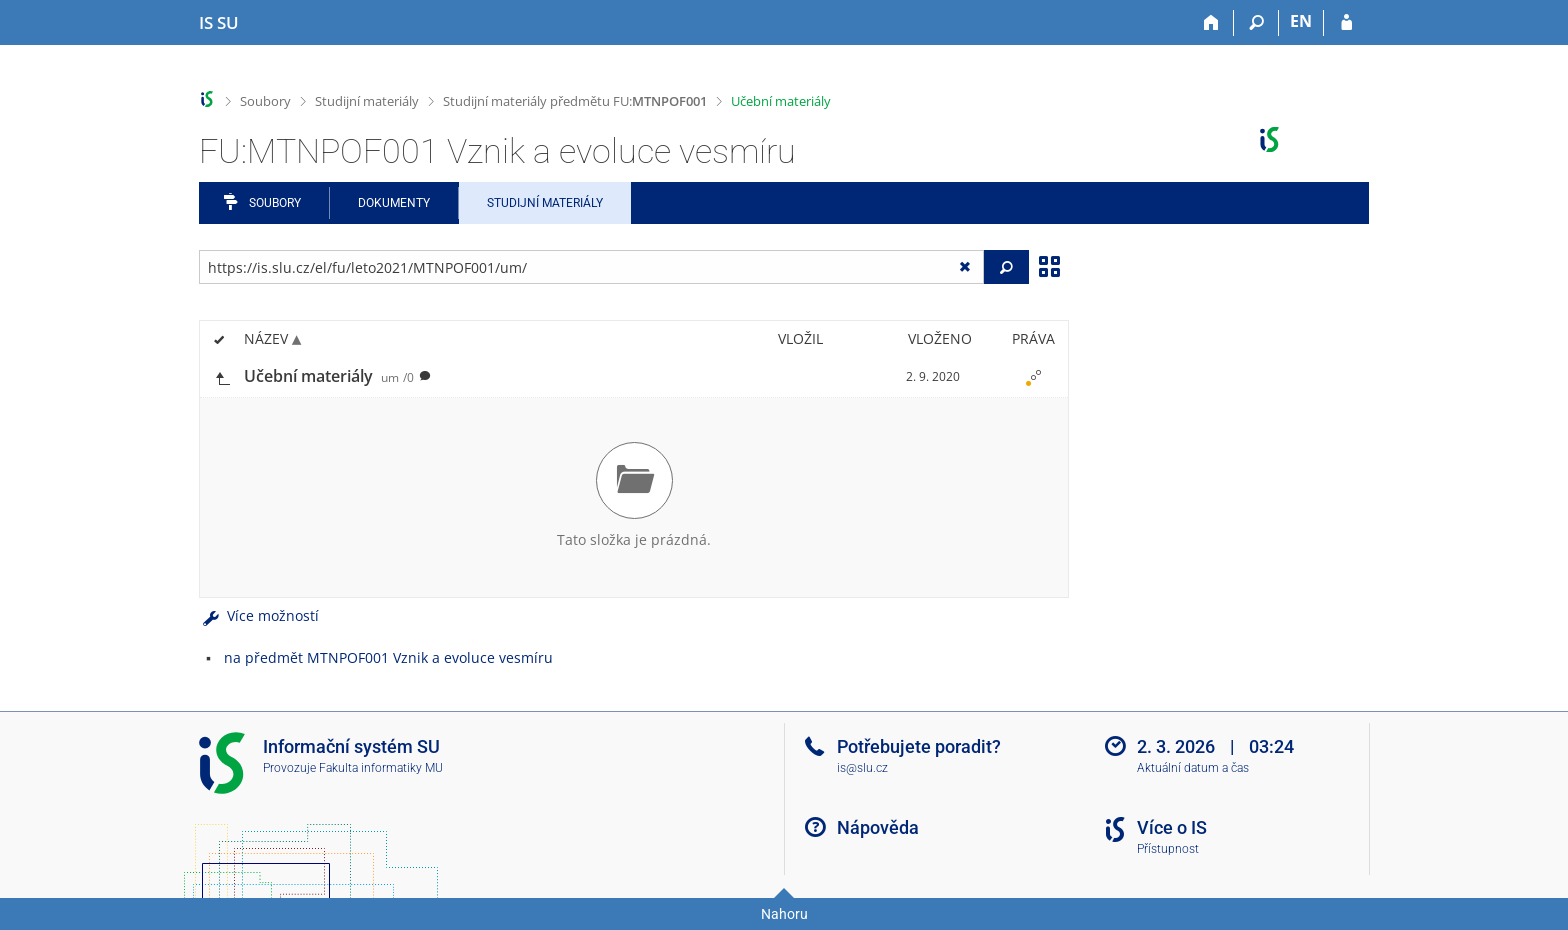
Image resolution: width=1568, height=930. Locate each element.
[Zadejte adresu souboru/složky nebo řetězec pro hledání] (591, 267)
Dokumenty (394, 203)
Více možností (259, 615)
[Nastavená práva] (1033, 377)
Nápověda (878, 827)
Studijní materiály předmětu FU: (575, 101)
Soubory (265, 101)
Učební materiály (781, 101)
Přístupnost (1168, 849)
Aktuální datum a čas (1193, 768)
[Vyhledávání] (1256, 23)
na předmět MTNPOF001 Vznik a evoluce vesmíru (388, 657)
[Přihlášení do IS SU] (1346, 23)
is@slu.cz (862, 768)
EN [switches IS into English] (1301, 21)
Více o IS (1172, 827)
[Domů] (1211, 23)
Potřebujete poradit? (919, 746)
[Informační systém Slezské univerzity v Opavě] (219, 23)
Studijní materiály (367, 101)
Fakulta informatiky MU (381, 768)
